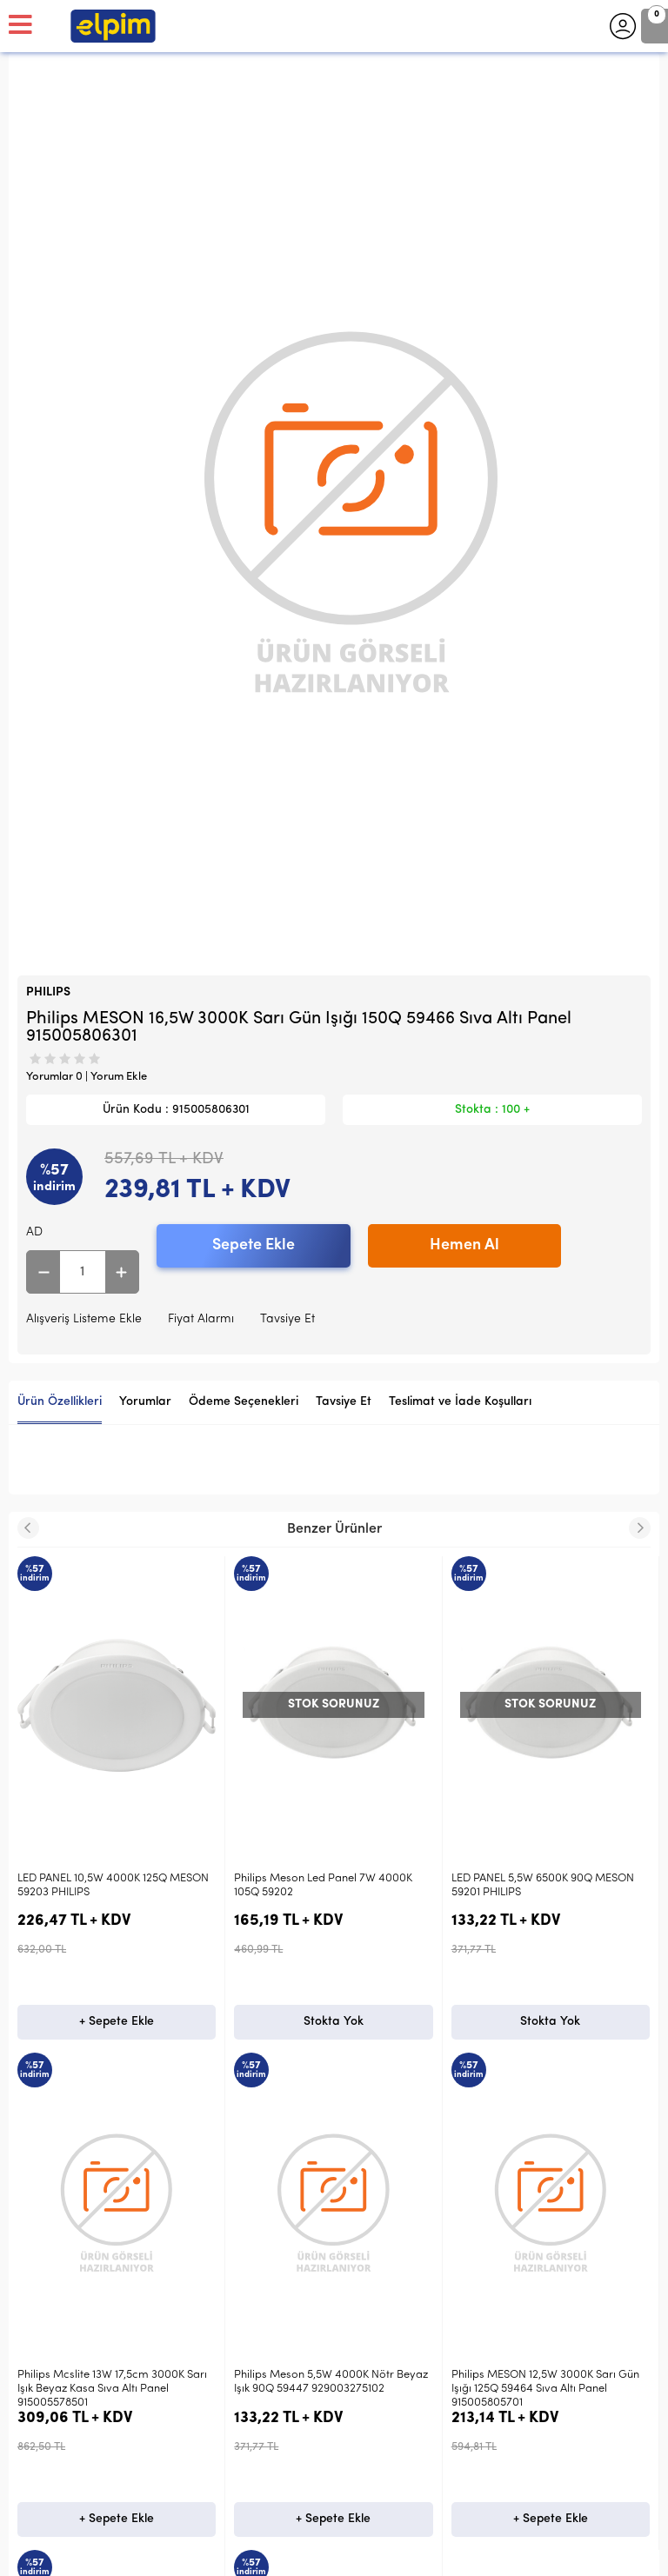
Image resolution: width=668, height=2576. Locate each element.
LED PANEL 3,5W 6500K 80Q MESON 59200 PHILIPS (542, 1885)
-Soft (244, 2554)
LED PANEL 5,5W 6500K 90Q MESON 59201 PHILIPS (325, 1885)
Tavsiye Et (287, 1319)
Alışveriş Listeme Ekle (84, 1319)
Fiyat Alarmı (201, 1319)
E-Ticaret (282, 2554)
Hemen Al (464, 1245)
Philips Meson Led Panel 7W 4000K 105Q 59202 (106, 1885)
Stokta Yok (117, 2021)
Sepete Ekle (253, 1245)
